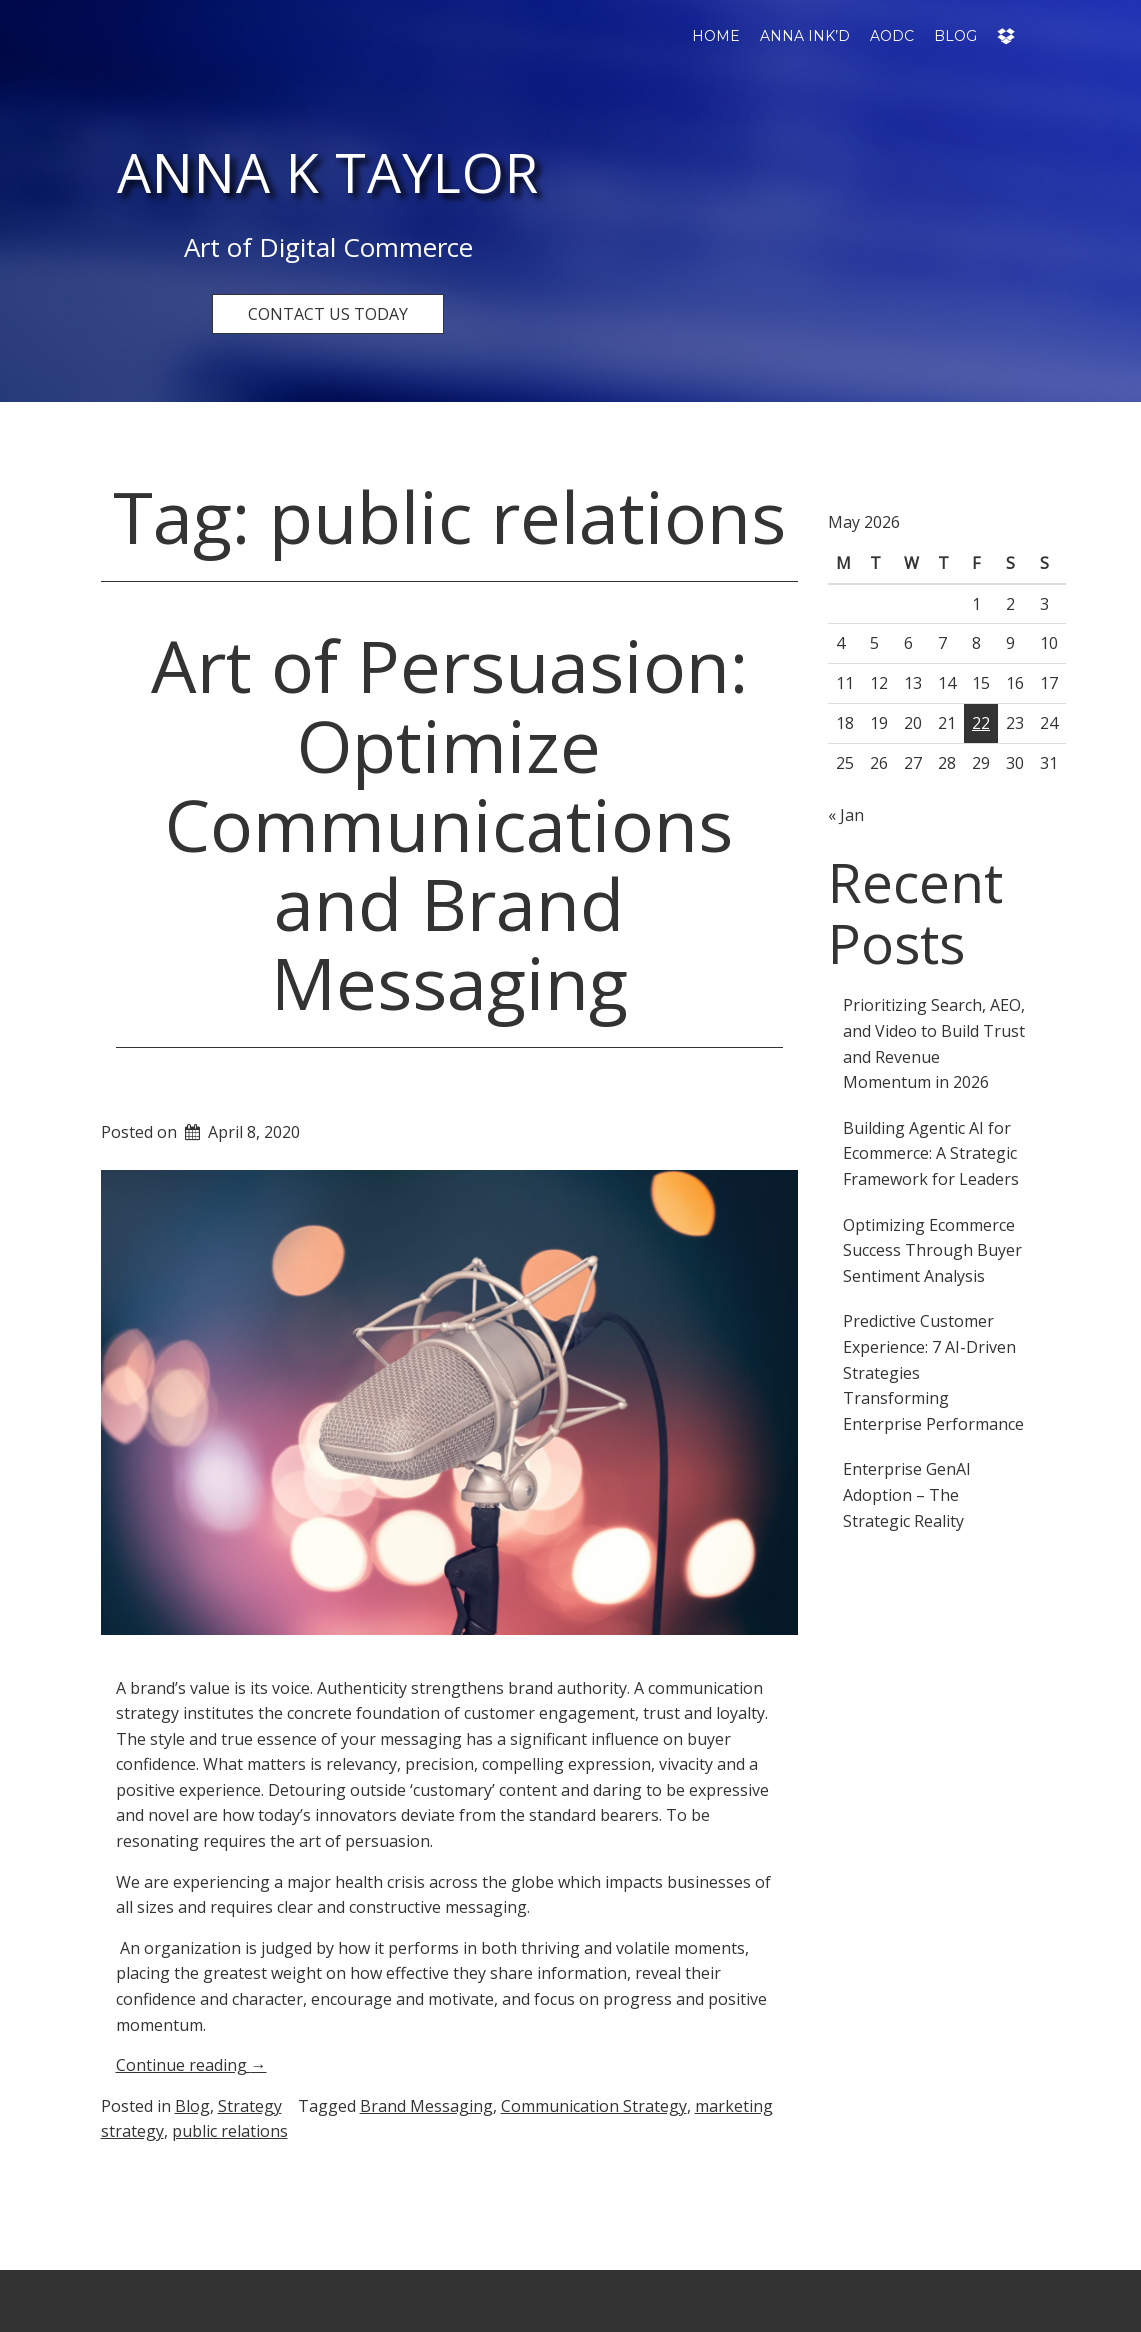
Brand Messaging (426, 2106)
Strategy (250, 2106)
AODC (892, 36)
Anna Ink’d (805, 36)
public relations (230, 2131)
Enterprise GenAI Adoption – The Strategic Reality (907, 1494)
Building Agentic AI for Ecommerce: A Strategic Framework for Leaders (931, 1153)
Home (716, 36)
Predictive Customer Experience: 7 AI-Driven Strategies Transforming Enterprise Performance (933, 1372)
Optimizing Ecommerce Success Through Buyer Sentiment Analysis (932, 1250)
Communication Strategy (594, 2106)
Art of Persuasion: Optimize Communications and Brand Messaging (449, 823)
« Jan (846, 815)
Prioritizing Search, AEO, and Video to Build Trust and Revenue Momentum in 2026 (934, 1043)
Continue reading (191, 2065)
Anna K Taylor (328, 172)
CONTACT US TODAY (328, 314)
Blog (955, 36)
